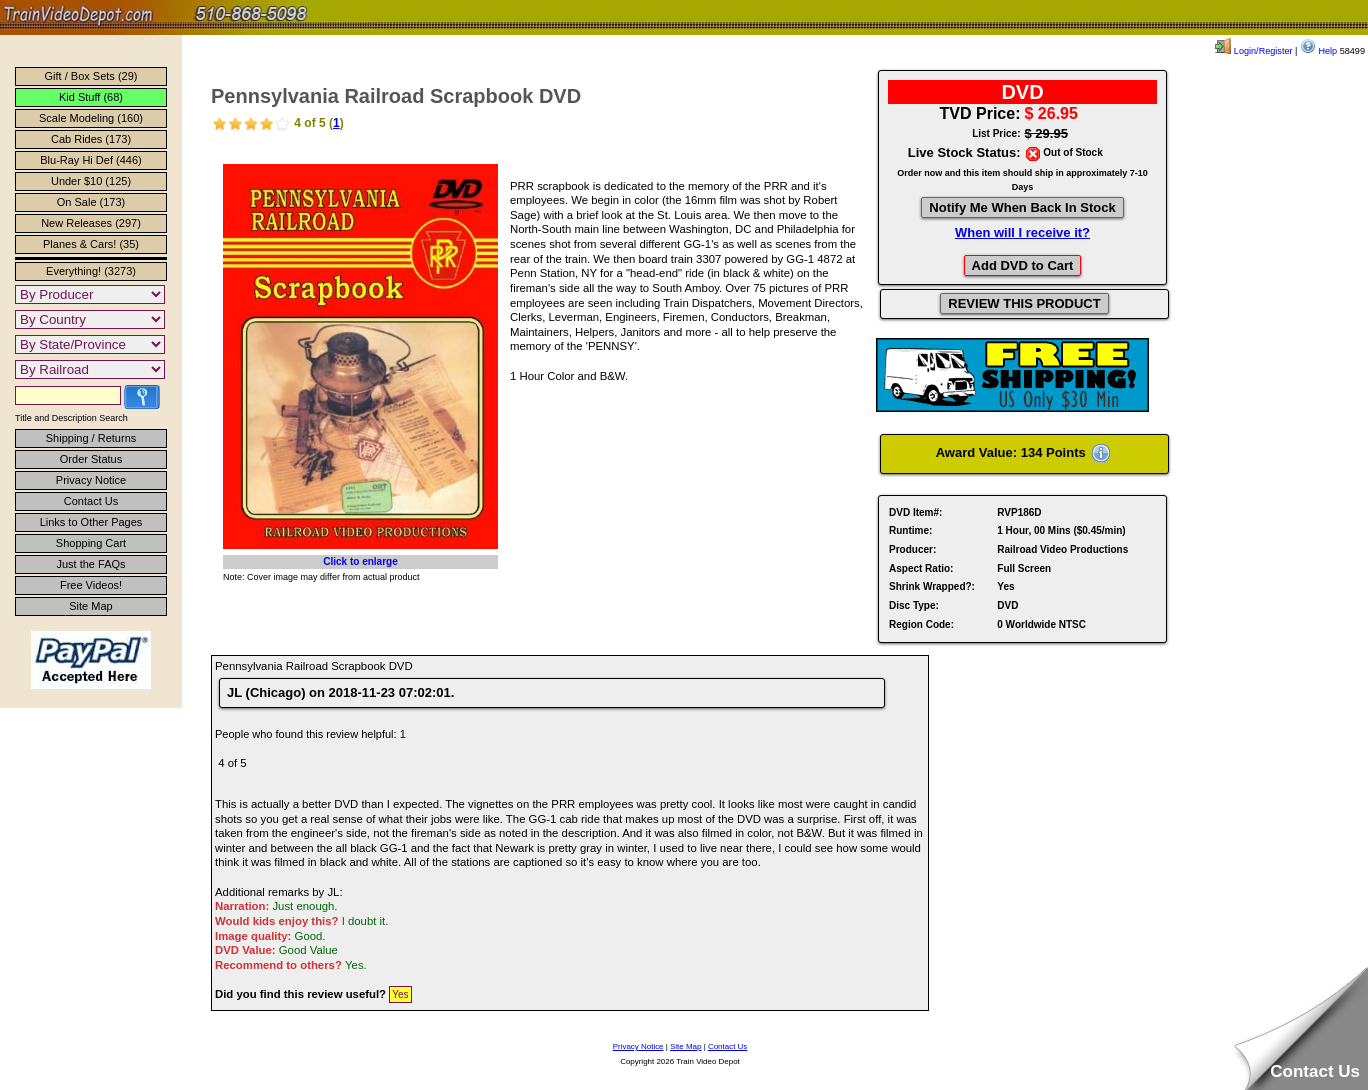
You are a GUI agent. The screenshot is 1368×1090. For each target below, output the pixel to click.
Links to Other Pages (91, 522)
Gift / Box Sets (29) (91, 76)
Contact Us (91, 501)
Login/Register (1253, 51)
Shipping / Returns (91, 438)
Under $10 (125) (91, 181)
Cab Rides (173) (91, 139)
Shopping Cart (91, 543)
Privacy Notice (91, 480)
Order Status (91, 459)
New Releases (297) (91, 223)
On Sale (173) (91, 202)
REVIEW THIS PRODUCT (1024, 303)
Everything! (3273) (91, 271)
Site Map (90, 606)
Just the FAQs (90, 564)
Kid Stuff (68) (91, 97)
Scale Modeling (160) (91, 118)
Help (1318, 51)
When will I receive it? (1022, 232)
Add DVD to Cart (1023, 265)
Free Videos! (91, 585)
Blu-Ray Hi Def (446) (90, 160)
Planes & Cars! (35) (91, 244)
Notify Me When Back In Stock (1022, 207)
